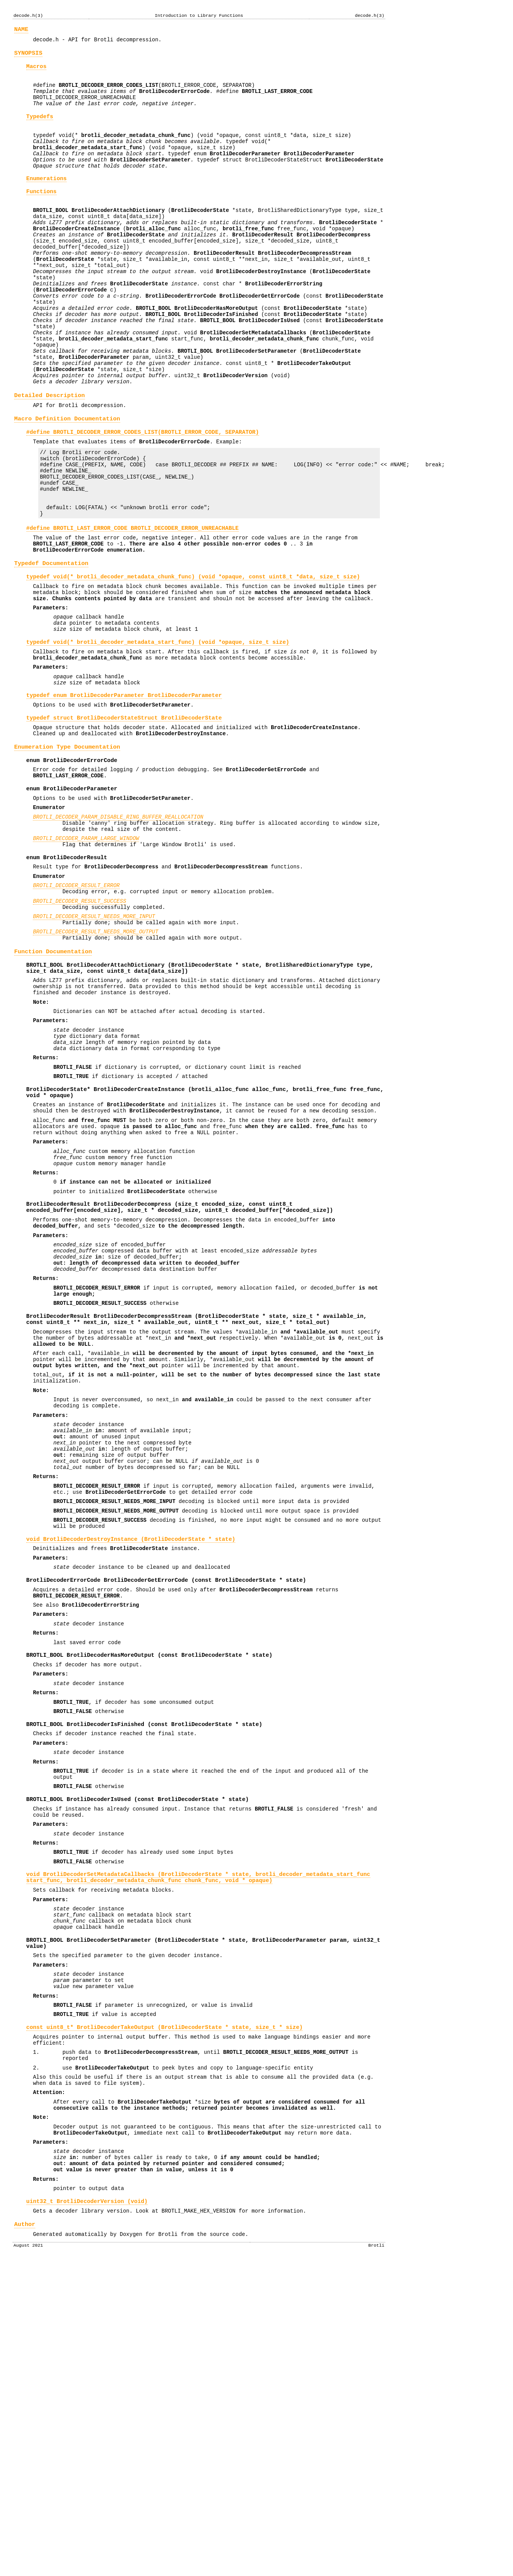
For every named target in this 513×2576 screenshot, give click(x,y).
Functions (41, 214)
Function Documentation (53, 1086)
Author (24, 2537)
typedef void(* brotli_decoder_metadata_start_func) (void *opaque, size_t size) (157, 735)
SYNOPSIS (28, 56)
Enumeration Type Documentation (67, 854)
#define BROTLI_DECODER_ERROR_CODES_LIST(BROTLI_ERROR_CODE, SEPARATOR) (142, 494)
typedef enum (124, 796)
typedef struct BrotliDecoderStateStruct (124, 821)
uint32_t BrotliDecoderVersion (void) (87, 2512)
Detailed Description (49, 454)
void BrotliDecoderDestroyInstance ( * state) (130, 1761)
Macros (36, 71)
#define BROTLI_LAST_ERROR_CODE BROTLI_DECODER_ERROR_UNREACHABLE (132, 606)
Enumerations (46, 200)
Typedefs (40, 128)
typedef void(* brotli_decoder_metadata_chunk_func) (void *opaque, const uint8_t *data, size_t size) (193, 660)
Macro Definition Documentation (67, 480)
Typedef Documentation (51, 646)
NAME (21, 30)
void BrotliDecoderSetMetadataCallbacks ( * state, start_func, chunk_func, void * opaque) (198, 2141)
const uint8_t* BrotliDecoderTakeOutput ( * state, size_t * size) (164, 2313)
